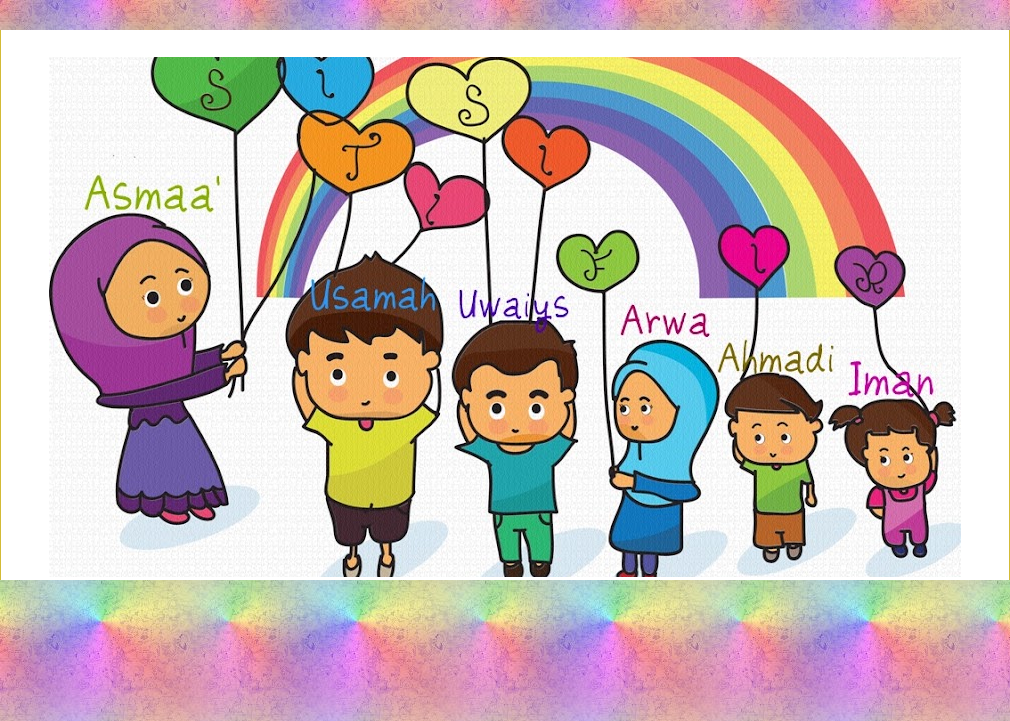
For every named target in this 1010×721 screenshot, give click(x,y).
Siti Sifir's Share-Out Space (504, 113)
